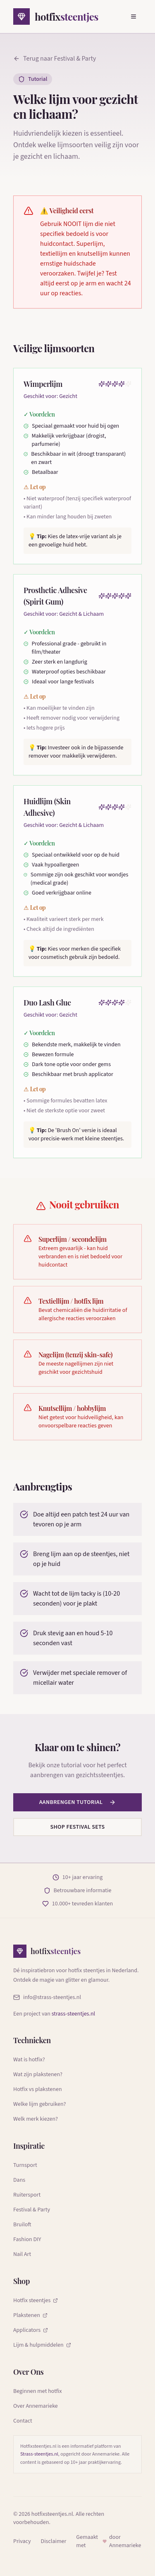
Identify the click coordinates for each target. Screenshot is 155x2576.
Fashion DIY (27, 2239)
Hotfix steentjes (35, 2300)
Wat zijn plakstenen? (37, 2074)
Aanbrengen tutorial (77, 1802)
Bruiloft (22, 2224)
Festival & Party (31, 2210)
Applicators (30, 2330)
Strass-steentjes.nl (39, 2454)
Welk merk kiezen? (35, 2119)
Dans (19, 2180)
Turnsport (25, 2165)
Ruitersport (27, 2195)
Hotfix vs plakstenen (37, 2089)
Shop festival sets (77, 1827)
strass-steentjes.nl (73, 2014)
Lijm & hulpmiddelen (42, 2345)
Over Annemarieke (35, 2406)
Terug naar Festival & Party (54, 58)
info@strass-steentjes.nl (47, 1997)
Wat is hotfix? (29, 2060)
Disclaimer (54, 2541)
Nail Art (22, 2254)
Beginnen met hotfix (37, 2391)
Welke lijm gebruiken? (39, 2104)
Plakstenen (30, 2315)
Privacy (22, 2541)
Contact (22, 2421)
